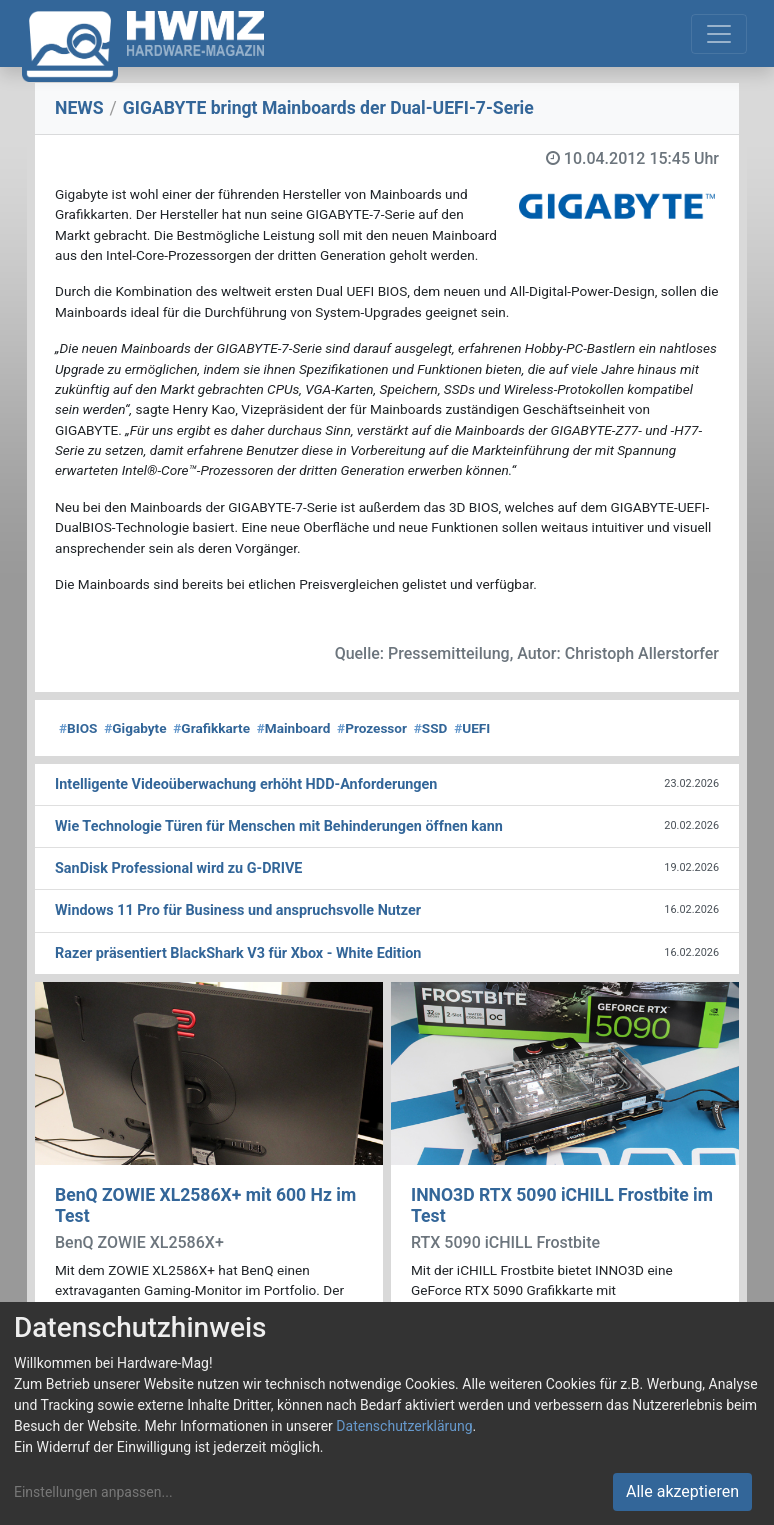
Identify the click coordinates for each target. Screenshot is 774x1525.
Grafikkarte (211, 728)
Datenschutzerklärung (404, 1426)
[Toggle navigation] (719, 34)
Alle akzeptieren (682, 1491)
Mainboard (294, 728)
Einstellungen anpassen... (93, 1492)
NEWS (79, 108)
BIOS (78, 728)
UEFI (472, 728)
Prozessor (372, 728)
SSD (431, 728)
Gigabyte (135, 728)
